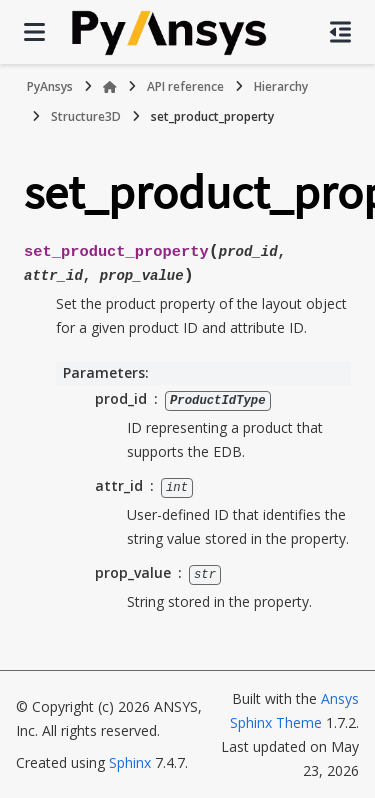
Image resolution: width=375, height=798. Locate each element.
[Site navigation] (34, 32)
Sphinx (130, 761)
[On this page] (340, 32)
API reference (185, 86)
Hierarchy (281, 86)
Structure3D (86, 116)
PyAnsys (50, 86)
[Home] (110, 87)
